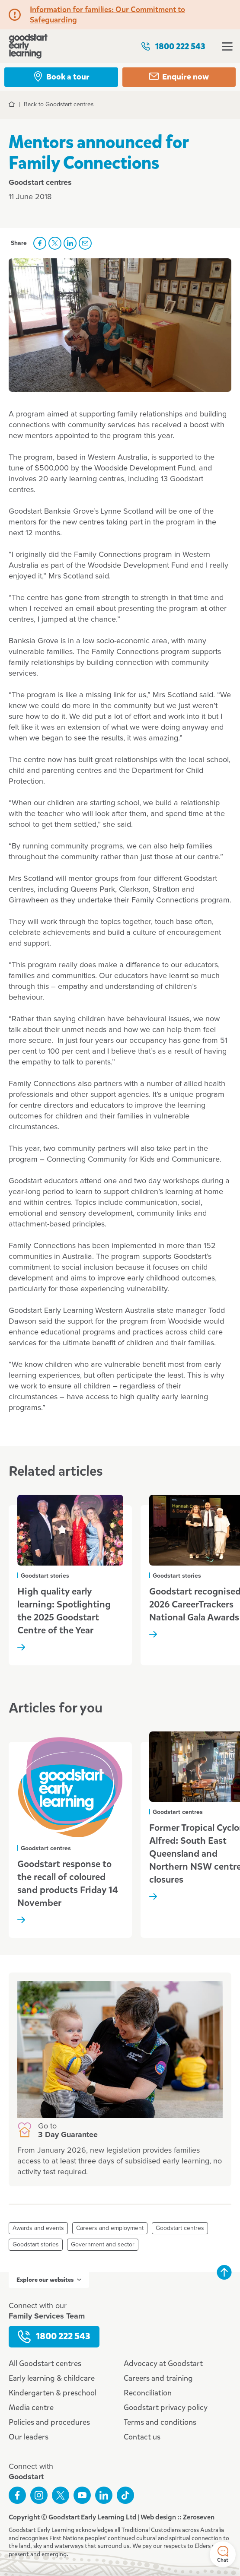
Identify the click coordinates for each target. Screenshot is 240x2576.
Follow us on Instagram (39, 2495)
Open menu (227, 46)
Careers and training (158, 2378)
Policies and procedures (49, 2422)
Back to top (224, 2272)
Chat (222, 2554)
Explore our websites (48, 2280)
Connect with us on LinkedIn (103, 2495)
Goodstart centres (180, 2228)
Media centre (31, 2407)
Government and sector (102, 2245)
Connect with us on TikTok (125, 2495)
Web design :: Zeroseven (177, 2517)
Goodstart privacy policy (166, 2407)
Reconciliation (148, 2393)
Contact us (142, 2437)
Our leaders (28, 2437)
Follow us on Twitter (60, 2495)
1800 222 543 (173, 46)
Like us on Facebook (17, 2495)
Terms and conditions (160, 2422)
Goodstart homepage (28, 46)
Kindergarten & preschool (52, 2393)
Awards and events (38, 2228)
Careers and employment (110, 2228)
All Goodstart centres (45, 2363)
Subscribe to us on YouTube (82, 2495)
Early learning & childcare (52, 2378)
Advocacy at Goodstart (163, 2363)
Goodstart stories (36, 2245)
